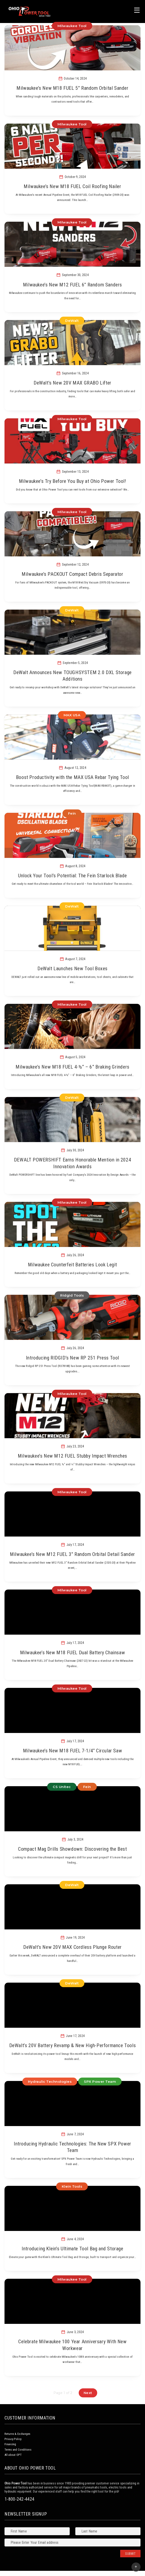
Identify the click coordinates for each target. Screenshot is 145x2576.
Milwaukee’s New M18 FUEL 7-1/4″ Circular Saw (72, 1750)
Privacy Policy (13, 2439)
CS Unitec (62, 1787)
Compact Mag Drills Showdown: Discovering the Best (72, 1849)
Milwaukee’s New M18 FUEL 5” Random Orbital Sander (72, 88)
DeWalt (72, 320)
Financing (10, 2444)
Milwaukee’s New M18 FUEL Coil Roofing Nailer (72, 186)
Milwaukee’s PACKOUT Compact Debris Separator (72, 574)
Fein (72, 813)
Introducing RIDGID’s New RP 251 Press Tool (72, 1358)
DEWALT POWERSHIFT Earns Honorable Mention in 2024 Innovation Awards (72, 1163)
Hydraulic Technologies (49, 2081)
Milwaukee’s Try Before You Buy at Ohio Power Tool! (72, 481)
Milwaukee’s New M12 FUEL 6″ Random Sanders (72, 285)
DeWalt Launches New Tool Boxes (72, 968)
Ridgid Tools (72, 1295)
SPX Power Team (100, 2081)
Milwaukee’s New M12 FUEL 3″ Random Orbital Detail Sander (72, 1554)
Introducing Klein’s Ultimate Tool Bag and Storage (72, 2248)
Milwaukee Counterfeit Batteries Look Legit (72, 1264)
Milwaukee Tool (72, 26)
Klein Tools (72, 2186)
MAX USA (72, 715)
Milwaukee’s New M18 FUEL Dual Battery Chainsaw (72, 1652)
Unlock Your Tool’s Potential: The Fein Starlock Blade (72, 875)
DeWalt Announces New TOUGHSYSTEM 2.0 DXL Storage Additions (72, 676)
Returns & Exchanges (17, 2433)
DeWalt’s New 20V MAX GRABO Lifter (72, 383)
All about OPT (13, 2454)
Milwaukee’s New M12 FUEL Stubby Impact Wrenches (72, 1456)
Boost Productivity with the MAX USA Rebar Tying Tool (72, 777)
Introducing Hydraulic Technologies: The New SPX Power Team (72, 2147)
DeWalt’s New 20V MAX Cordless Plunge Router (72, 1947)
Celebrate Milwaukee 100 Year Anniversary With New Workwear (72, 2345)
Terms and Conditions (18, 2449)
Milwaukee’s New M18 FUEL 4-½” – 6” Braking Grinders (72, 1067)
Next (88, 2393)
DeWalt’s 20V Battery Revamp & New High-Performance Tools (72, 2045)
